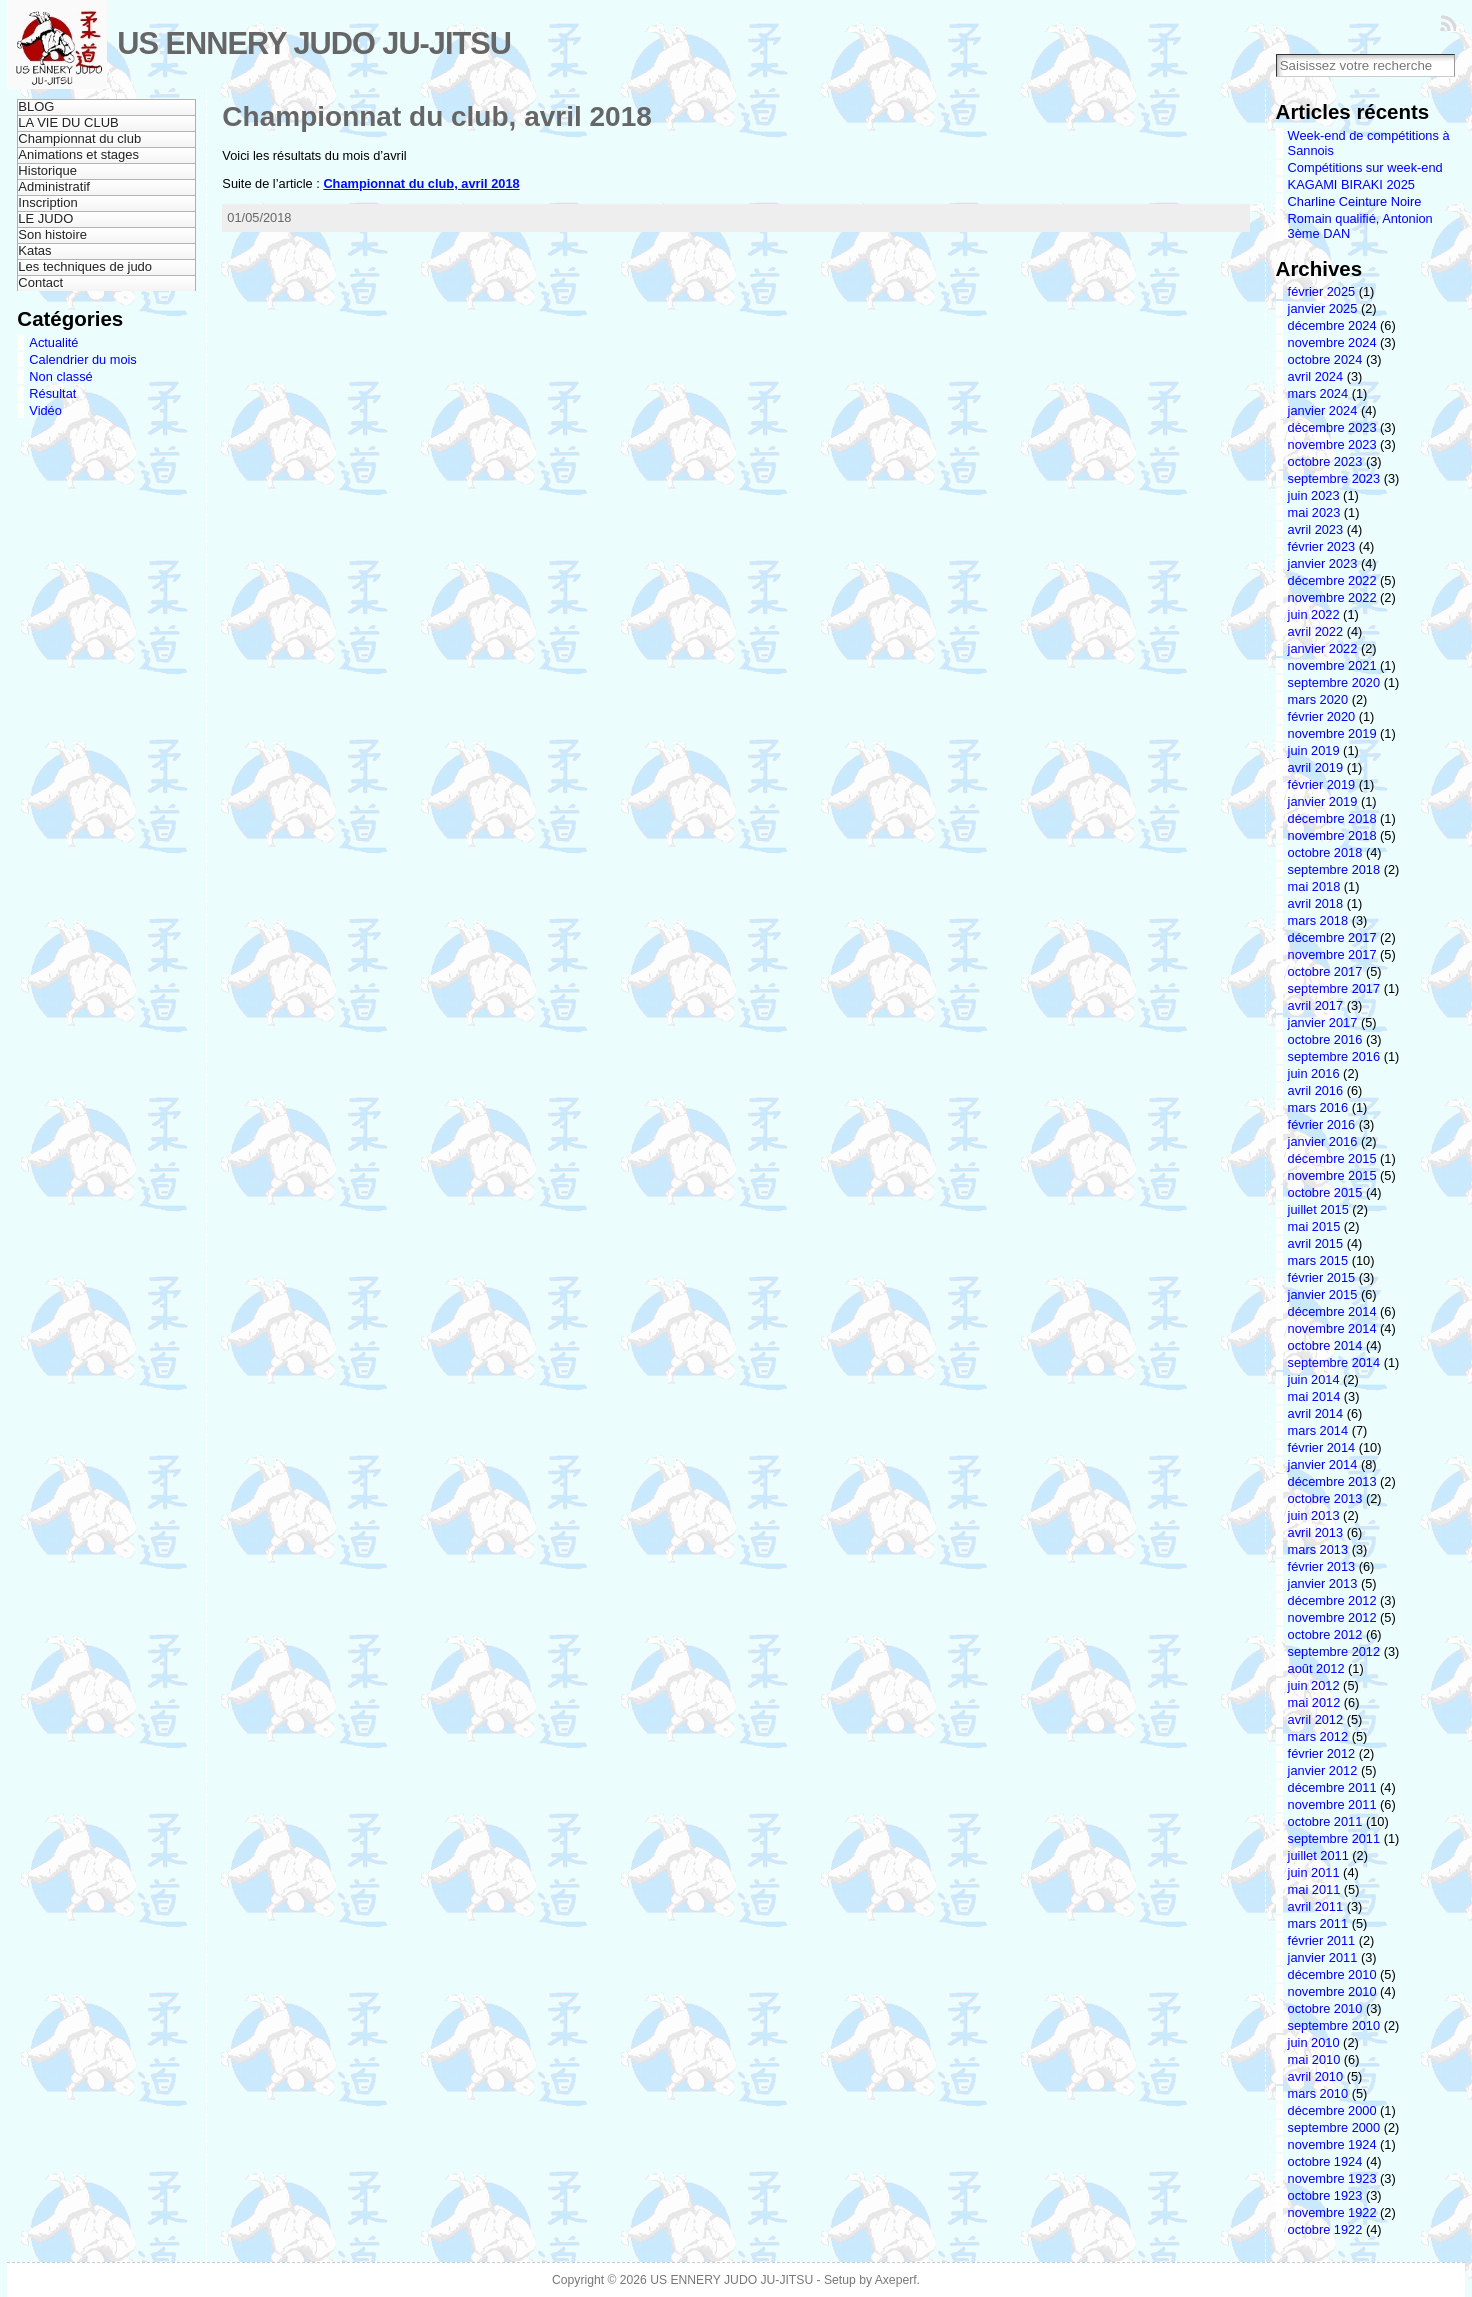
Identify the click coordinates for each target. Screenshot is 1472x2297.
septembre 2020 (1334, 682)
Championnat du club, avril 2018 (436, 116)
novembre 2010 (1332, 1991)
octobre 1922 (1325, 2229)
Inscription (47, 202)
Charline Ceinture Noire (1355, 201)
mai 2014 (1314, 1396)
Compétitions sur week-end (1365, 167)
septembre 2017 (1334, 988)
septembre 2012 (1334, 1651)
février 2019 (1322, 784)
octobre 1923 (1325, 2195)
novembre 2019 (1332, 733)
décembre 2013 (1332, 1481)
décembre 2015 (1332, 1158)
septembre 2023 (1334, 478)
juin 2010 (1314, 2042)
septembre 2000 (1334, 2127)
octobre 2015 (1325, 1192)
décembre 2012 (1332, 1600)
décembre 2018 (1332, 818)
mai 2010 (1314, 2059)
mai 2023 (1314, 512)
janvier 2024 (1323, 410)
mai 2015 (1314, 1226)
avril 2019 (1316, 767)
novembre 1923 (1332, 2178)
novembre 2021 (1332, 665)
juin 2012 (1314, 1685)
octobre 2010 (1325, 2008)
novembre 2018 (1332, 835)
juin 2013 (1314, 1515)
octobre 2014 (1325, 1345)
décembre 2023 (1332, 427)
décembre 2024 (1332, 325)
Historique (47, 170)
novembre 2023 (1332, 444)
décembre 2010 (1332, 1974)
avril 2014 (1316, 1413)
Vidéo (45, 410)
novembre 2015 (1332, 1175)
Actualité (53, 342)
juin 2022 (1314, 614)
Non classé (60, 376)
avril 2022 (1316, 631)
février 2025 (1322, 291)
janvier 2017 (1323, 1022)
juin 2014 (1314, 1379)
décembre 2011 (1332, 1787)
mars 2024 (1318, 393)
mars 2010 (1318, 2093)
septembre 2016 (1334, 1056)
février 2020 (1322, 716)
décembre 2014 (1332, 1311)
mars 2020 (1318, 699)
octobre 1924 (1325, 2161)
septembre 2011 (1334, 1838)
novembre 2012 (1332, 1617)
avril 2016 (1316, 1090)
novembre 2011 (1332, 1804)
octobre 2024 (1325, 359)
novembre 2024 (1332, 342)
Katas (34, 250)
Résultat (52, 393)
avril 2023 (1316, 529)
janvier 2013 (1323, 1583)
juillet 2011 (1318, 1855)
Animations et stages (78, 154)
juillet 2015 (1318, 1209)
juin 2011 (1314, 1872)
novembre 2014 (1332, 1328)
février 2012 (1322, 1753)
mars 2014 (1318, 1430)
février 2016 (1322, 1124)
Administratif (54, 186)
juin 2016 (1314, 1073)
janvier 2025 (1323, 308)
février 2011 (1322, 1940)
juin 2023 (1314, 495)
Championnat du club (79, 138)
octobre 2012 (1325, 1634)
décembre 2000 (1332, 2110)
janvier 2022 (1323, 648)
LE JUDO (45, 218)
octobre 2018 (1325, 852)
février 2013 (1322, 1566)
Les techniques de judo (85, 266)
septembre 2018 (1334, 869)
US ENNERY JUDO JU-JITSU (314, 43)
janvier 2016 (1323, 1141)
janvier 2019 (1323, 801)
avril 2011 (1316, 1906)
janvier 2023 (1323, 563)
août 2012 (1316, 1668)
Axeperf (896, 2280)
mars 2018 (1318, 920)
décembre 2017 (1332, 937)
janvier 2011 (1323, 1957)
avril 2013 (1316, 1532)
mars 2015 (1318, 1260)
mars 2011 (1318, 1923)
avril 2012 (1316, 1719)
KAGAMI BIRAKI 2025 (1351, 184)
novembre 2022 (1332, 597)
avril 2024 (1316, 376)
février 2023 (1322, 546)
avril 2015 (1316, 1243)
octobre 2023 (1325, 461)
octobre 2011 (1325, 1821)
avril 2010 (1316, 2076)
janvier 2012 (1323, 1770)
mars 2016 (1318, 1107)
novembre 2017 (1332, 954)
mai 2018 (1314, 886)
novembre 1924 (1332, 2144)
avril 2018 (1316, 903)
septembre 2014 (1334, 1362)
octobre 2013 (1325, 1498)
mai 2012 (1314, 1702)
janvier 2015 (1323, 1294)
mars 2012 (1318, 1736)
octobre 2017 (1325, 971)
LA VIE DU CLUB (68, 122)
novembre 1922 (1332, 2212)
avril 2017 (1316, 1005)
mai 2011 (1314, 1889)
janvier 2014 (1323, 1464)
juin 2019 (1314, 750)
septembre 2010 (1334, 2025)
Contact (40, 282)
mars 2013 (1318, 1549)
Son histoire (52, 234)
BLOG (36, 106)
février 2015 (1322, 1277)
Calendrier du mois (82, 359)
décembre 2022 (1332, 580)
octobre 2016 (1325, 1039)
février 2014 (1322, 1447)
